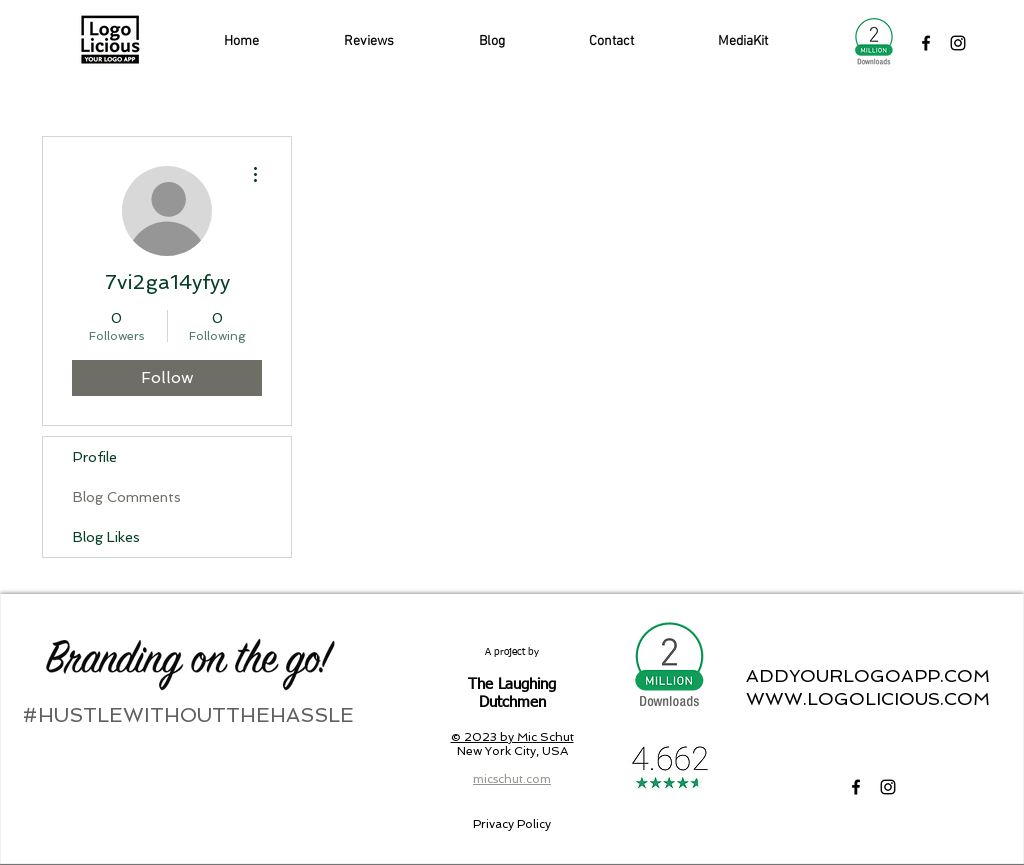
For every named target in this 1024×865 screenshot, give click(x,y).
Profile (95, 457)
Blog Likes (106, 537)
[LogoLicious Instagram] (958, 43)
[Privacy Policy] (511, 824)
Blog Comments (127, 497)
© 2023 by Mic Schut (512, 737)
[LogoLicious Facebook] (926, 43)
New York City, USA (512, 751)
